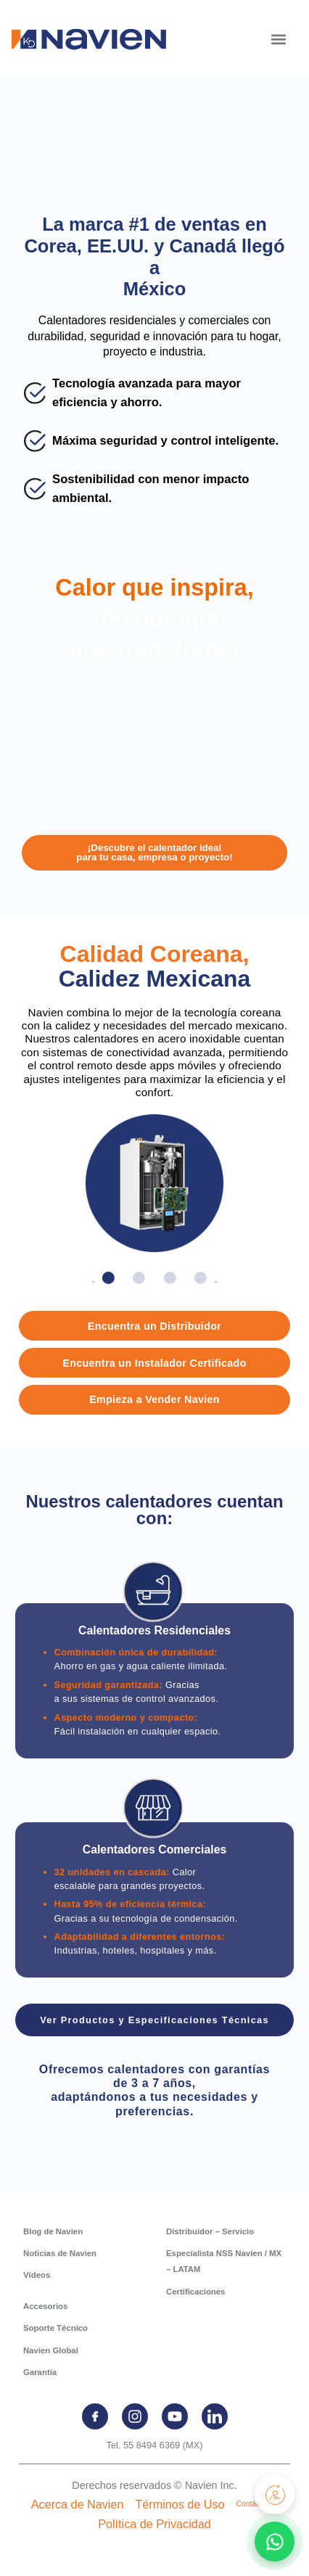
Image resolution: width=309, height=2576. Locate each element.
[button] (278, 39)
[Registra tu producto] (274, 2494)
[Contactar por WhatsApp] (274, 2541)
